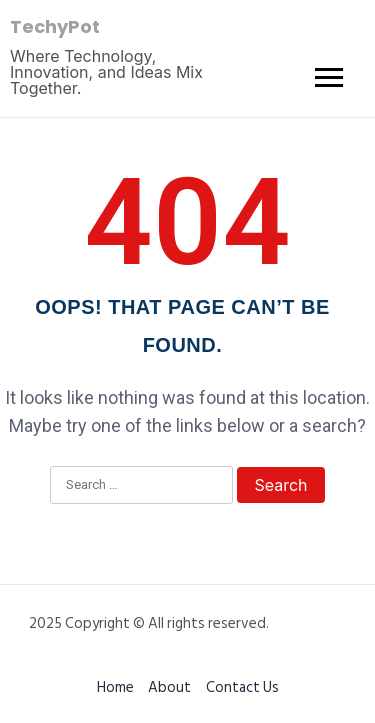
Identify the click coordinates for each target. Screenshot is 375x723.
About (169, 687)
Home (115, 687)
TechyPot (55, 26)
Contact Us (242, 687)
